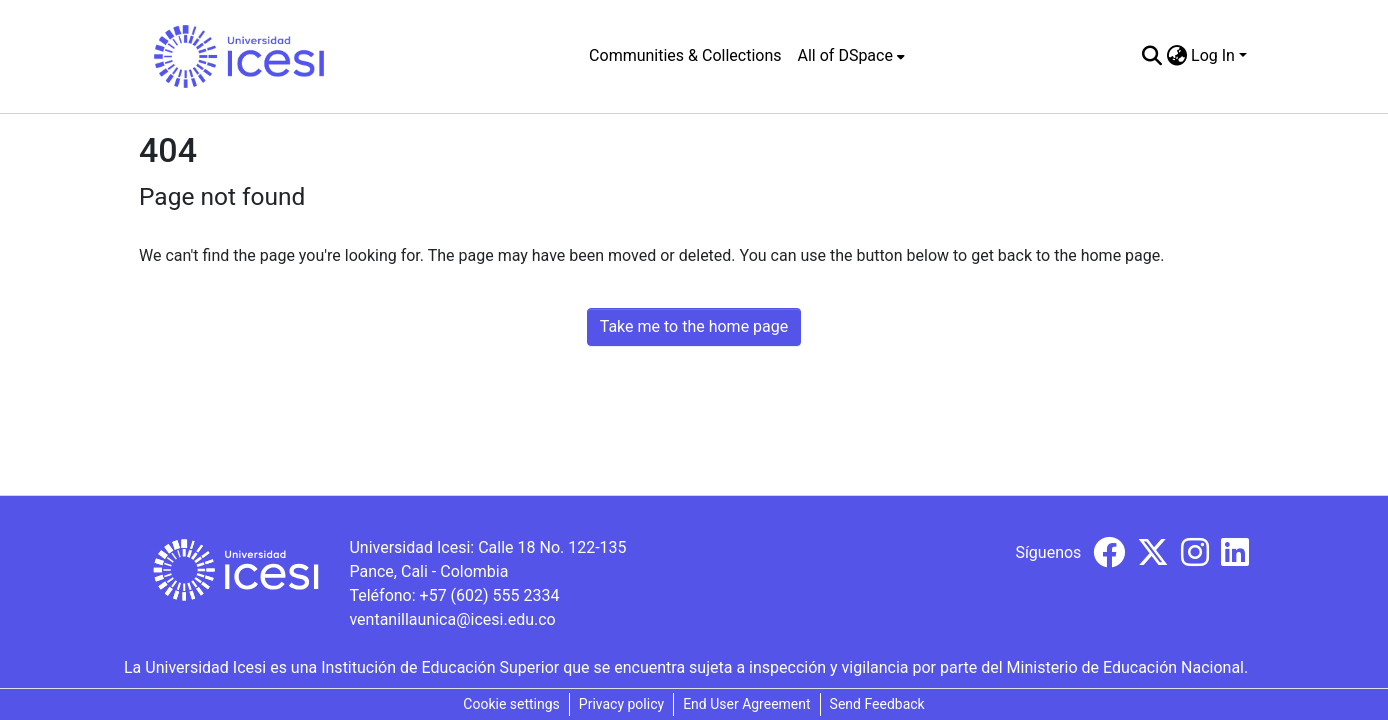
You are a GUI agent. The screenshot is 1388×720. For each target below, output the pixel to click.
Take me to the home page (694, 326)
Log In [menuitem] (1213, 55)
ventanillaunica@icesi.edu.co (452, 619)
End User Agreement (746, 704)
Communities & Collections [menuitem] (685, 55)
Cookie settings (511, 704)
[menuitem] (851, 56)
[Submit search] (1151, 56)
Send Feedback (877, 704)
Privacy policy (621, 704)
